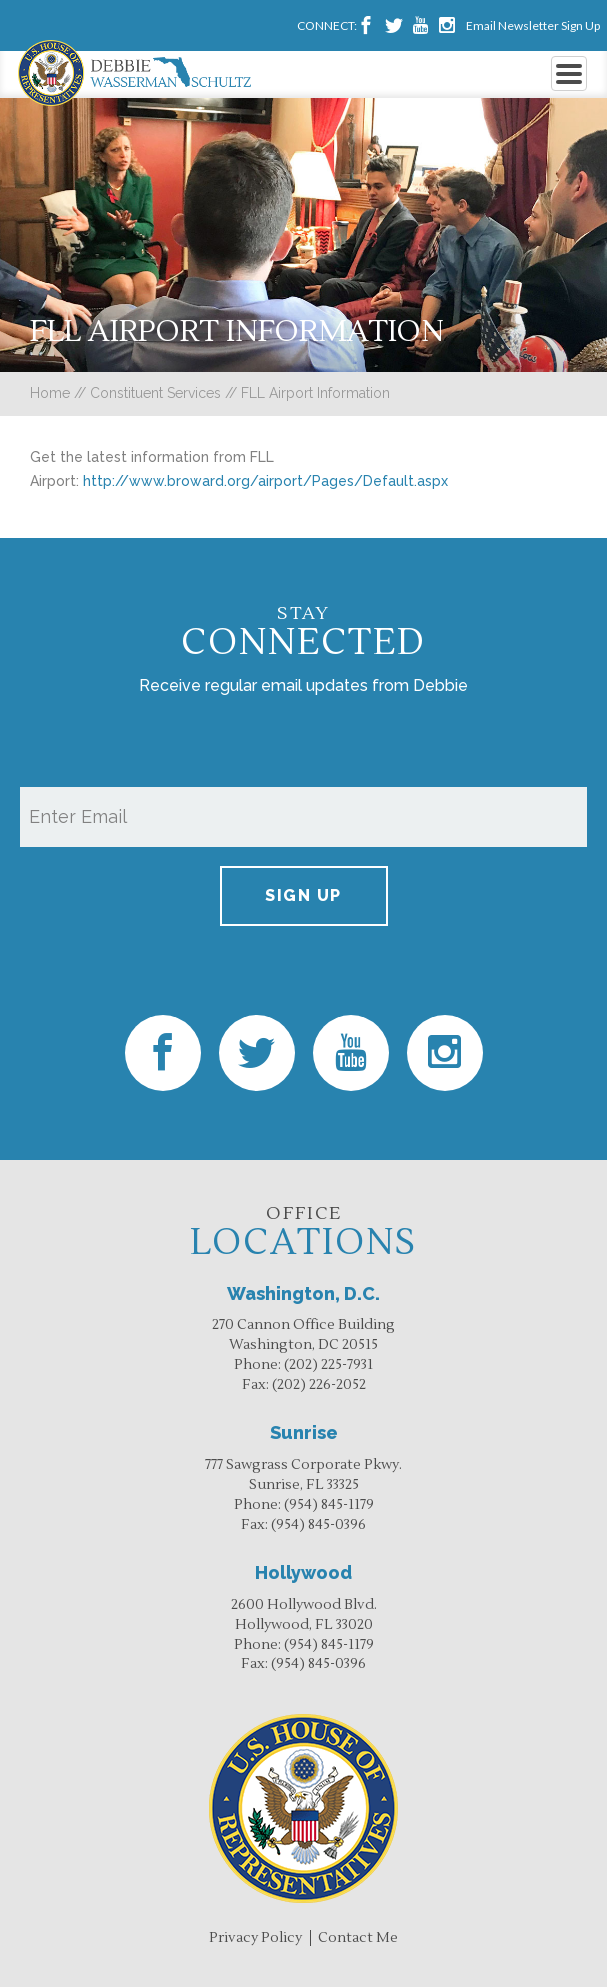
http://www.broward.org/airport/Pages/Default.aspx (265, 481)
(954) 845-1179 (329, 1505)
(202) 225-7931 (328, 1365)
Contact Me (358, 1938)
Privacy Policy (255, 1938)
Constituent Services (155, 393)
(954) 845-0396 (318, 1525)
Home (50, 393)
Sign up (303, 895)
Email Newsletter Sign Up (533, 25)
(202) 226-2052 (319, 1385)
